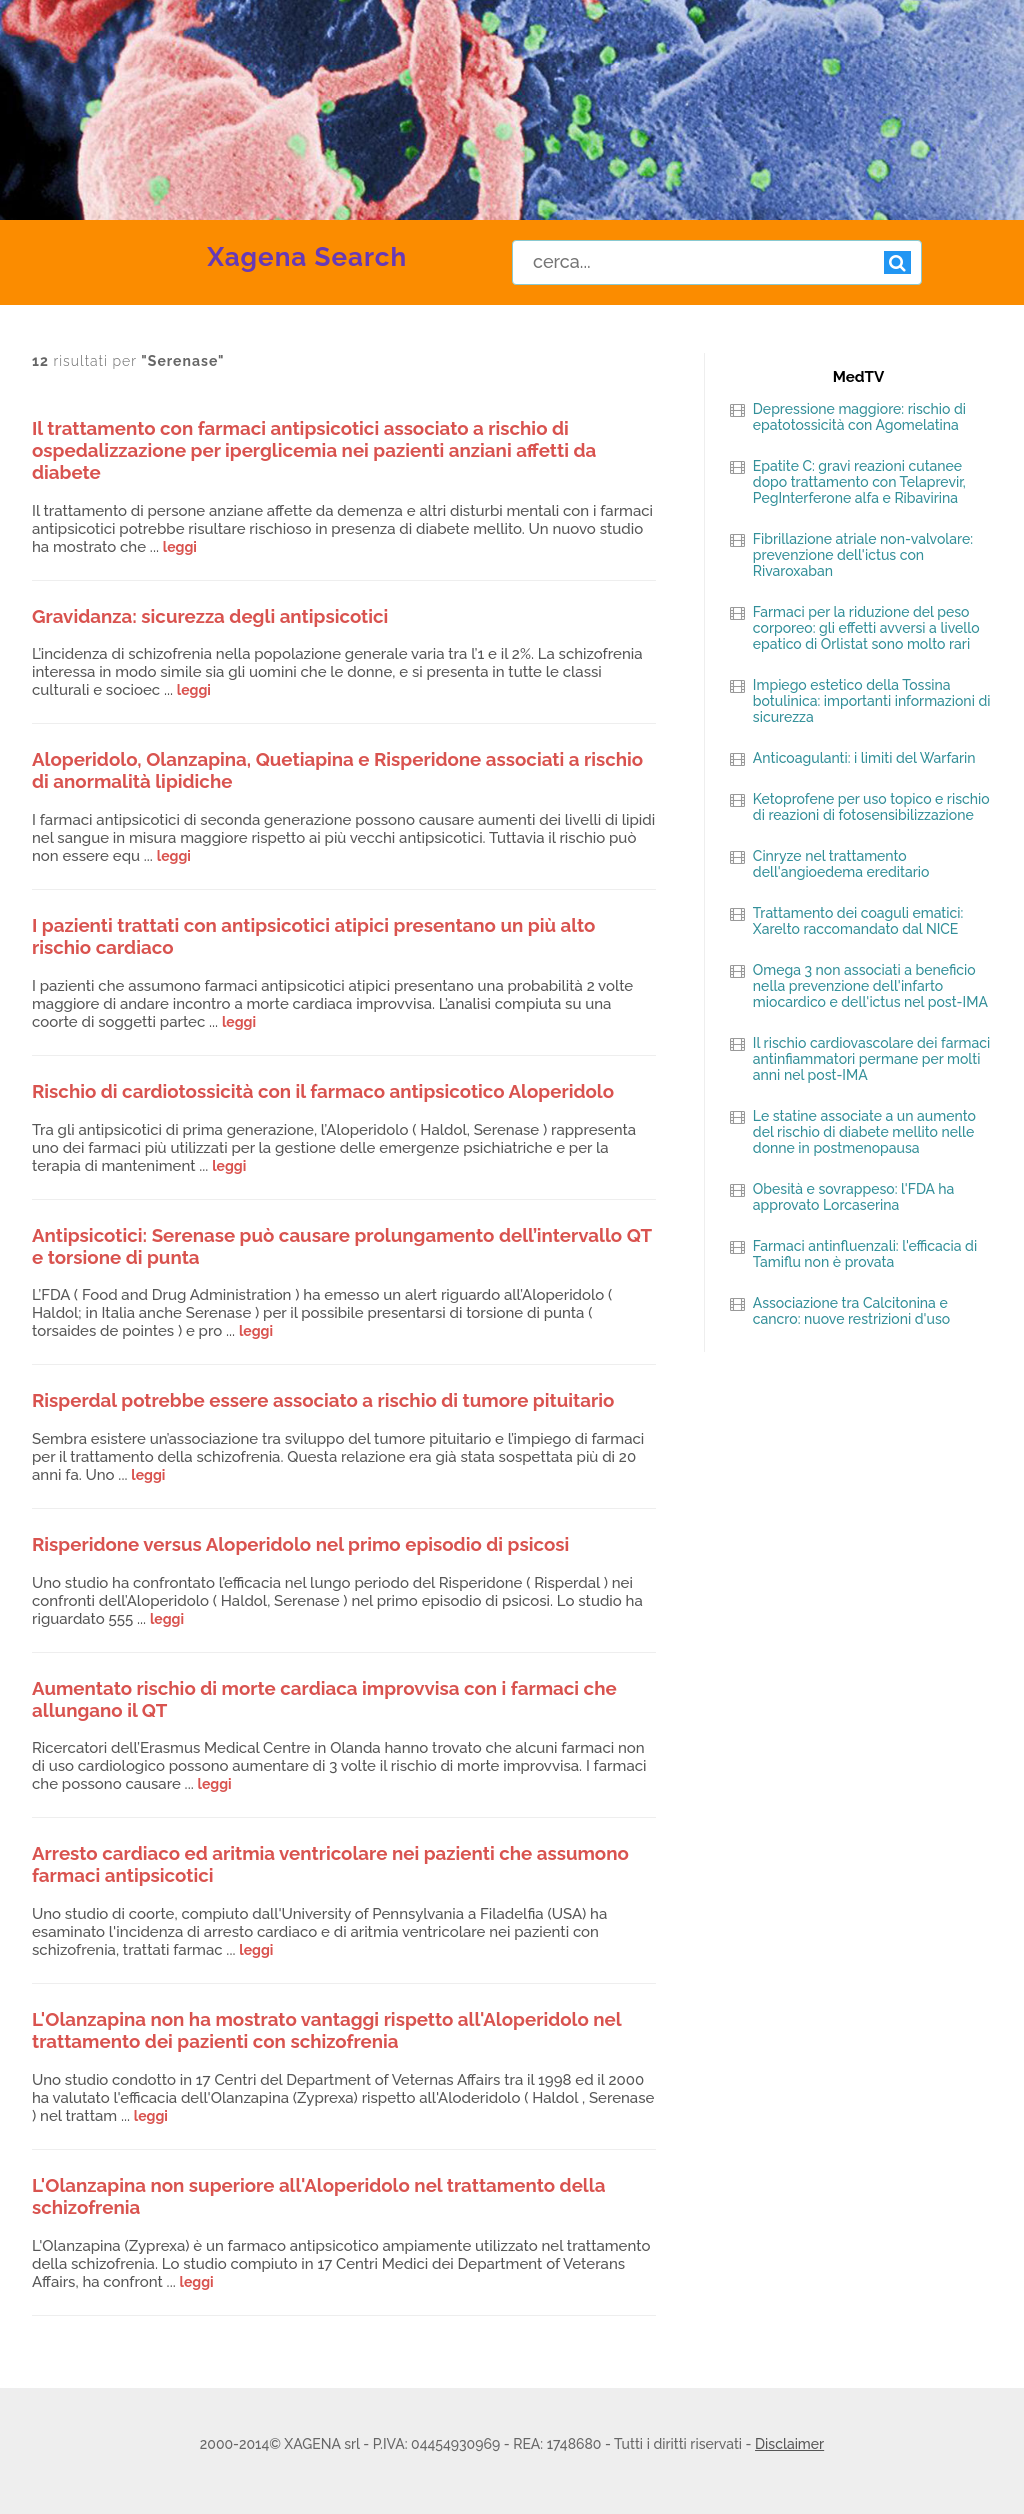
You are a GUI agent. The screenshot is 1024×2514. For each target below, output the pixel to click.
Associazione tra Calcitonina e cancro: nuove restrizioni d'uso (851, 1311)
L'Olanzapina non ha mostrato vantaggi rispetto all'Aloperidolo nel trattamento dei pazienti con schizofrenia (326, 2030)
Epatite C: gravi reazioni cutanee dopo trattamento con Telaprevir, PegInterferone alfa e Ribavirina (859, 482)
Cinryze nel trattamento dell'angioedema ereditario (841, 864)
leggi (180, 547)
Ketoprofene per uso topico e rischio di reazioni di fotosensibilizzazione (871, 807)
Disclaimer (789, 2444)
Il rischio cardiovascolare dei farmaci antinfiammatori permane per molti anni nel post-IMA (871, 1059)
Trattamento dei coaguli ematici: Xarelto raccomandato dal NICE (858, 921)
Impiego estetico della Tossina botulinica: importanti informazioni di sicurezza (872, 701)
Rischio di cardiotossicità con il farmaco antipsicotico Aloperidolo (323, 1091)
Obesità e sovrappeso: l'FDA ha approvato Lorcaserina (853, 1197)
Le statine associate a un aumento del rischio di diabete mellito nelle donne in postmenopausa (864, 1132)
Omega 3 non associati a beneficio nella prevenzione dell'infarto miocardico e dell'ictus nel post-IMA (870, 986)
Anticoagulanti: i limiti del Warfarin (864, 758)
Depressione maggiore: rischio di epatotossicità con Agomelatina (859, 417)
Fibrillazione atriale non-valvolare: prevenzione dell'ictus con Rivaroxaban (863, 555)
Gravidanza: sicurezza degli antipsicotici (210, 616)
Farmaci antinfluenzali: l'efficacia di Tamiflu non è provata (865, 1254)
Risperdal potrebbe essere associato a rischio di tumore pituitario (323, 1400)
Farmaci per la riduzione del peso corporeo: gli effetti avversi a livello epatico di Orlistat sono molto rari (866, 628)
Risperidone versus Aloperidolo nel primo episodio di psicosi (300, 1544)
